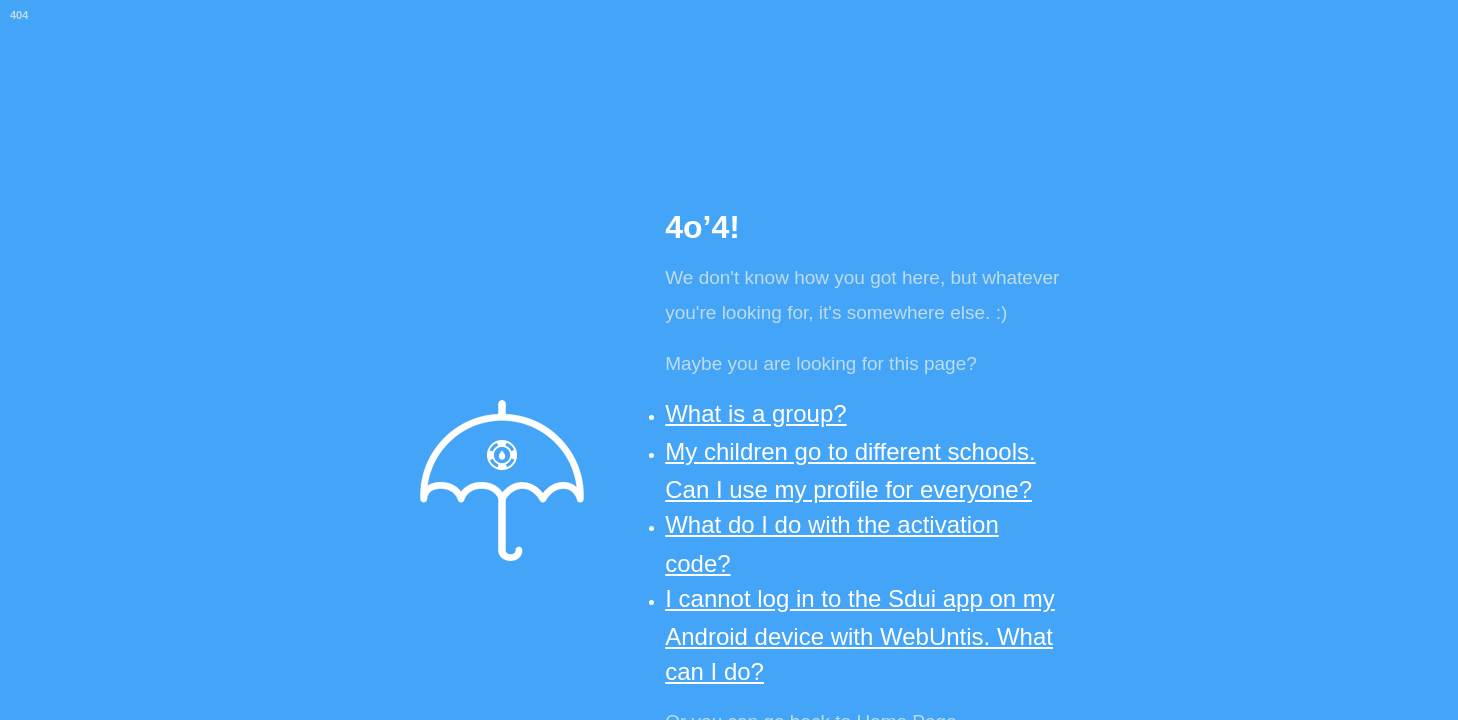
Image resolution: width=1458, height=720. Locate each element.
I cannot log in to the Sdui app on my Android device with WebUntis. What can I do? (860, 635)
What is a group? (755, 413)
